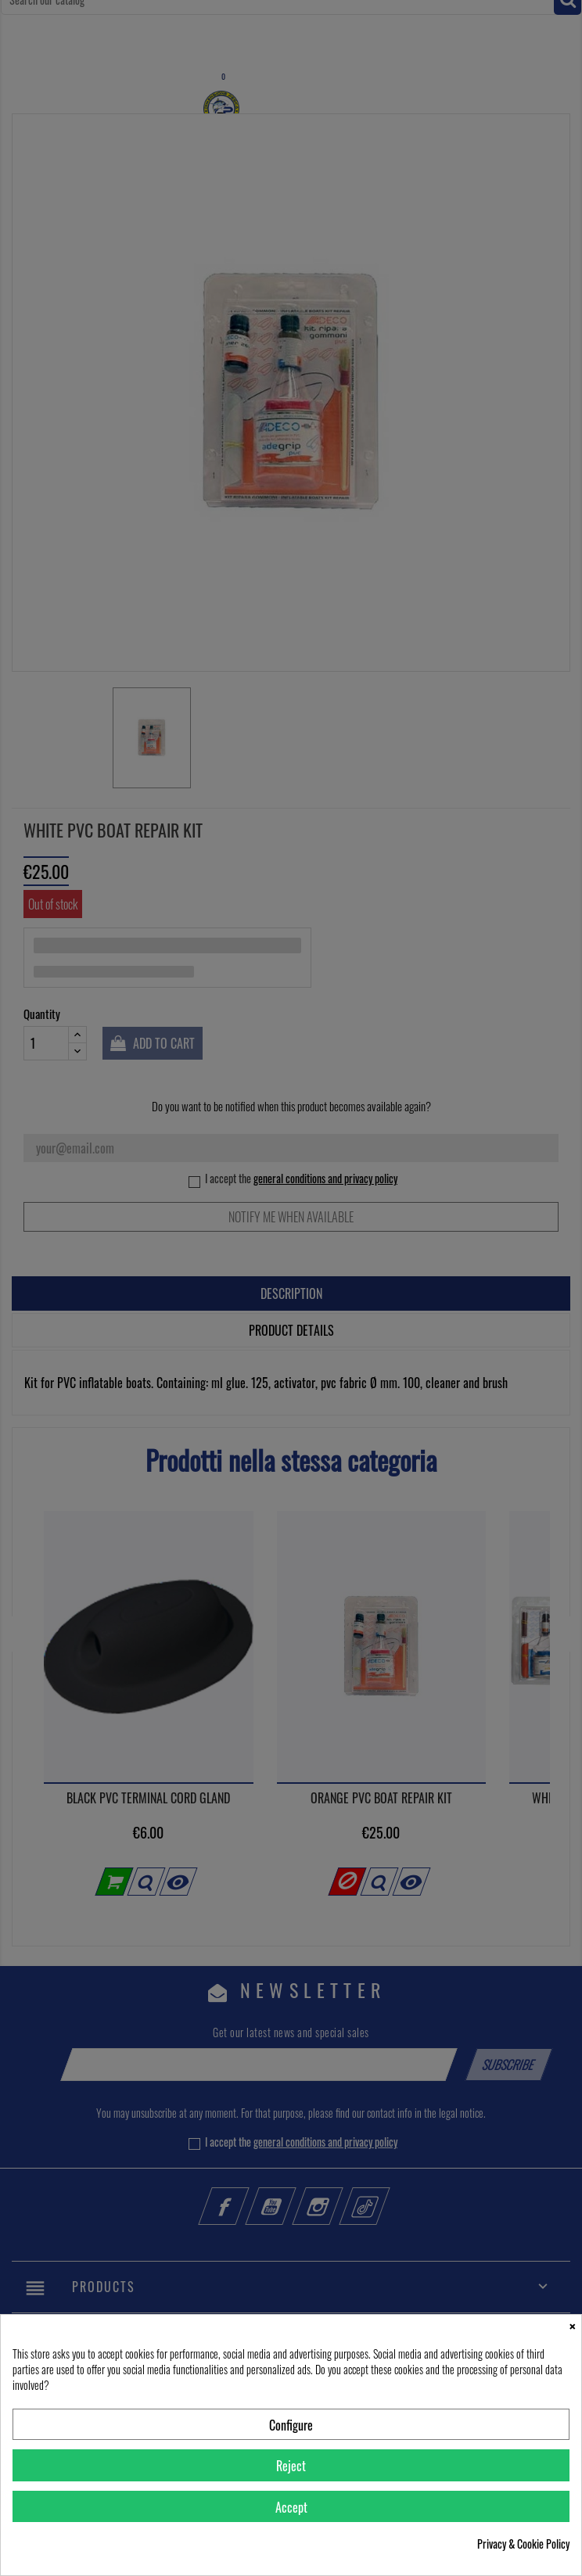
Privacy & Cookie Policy (523, 2544)
